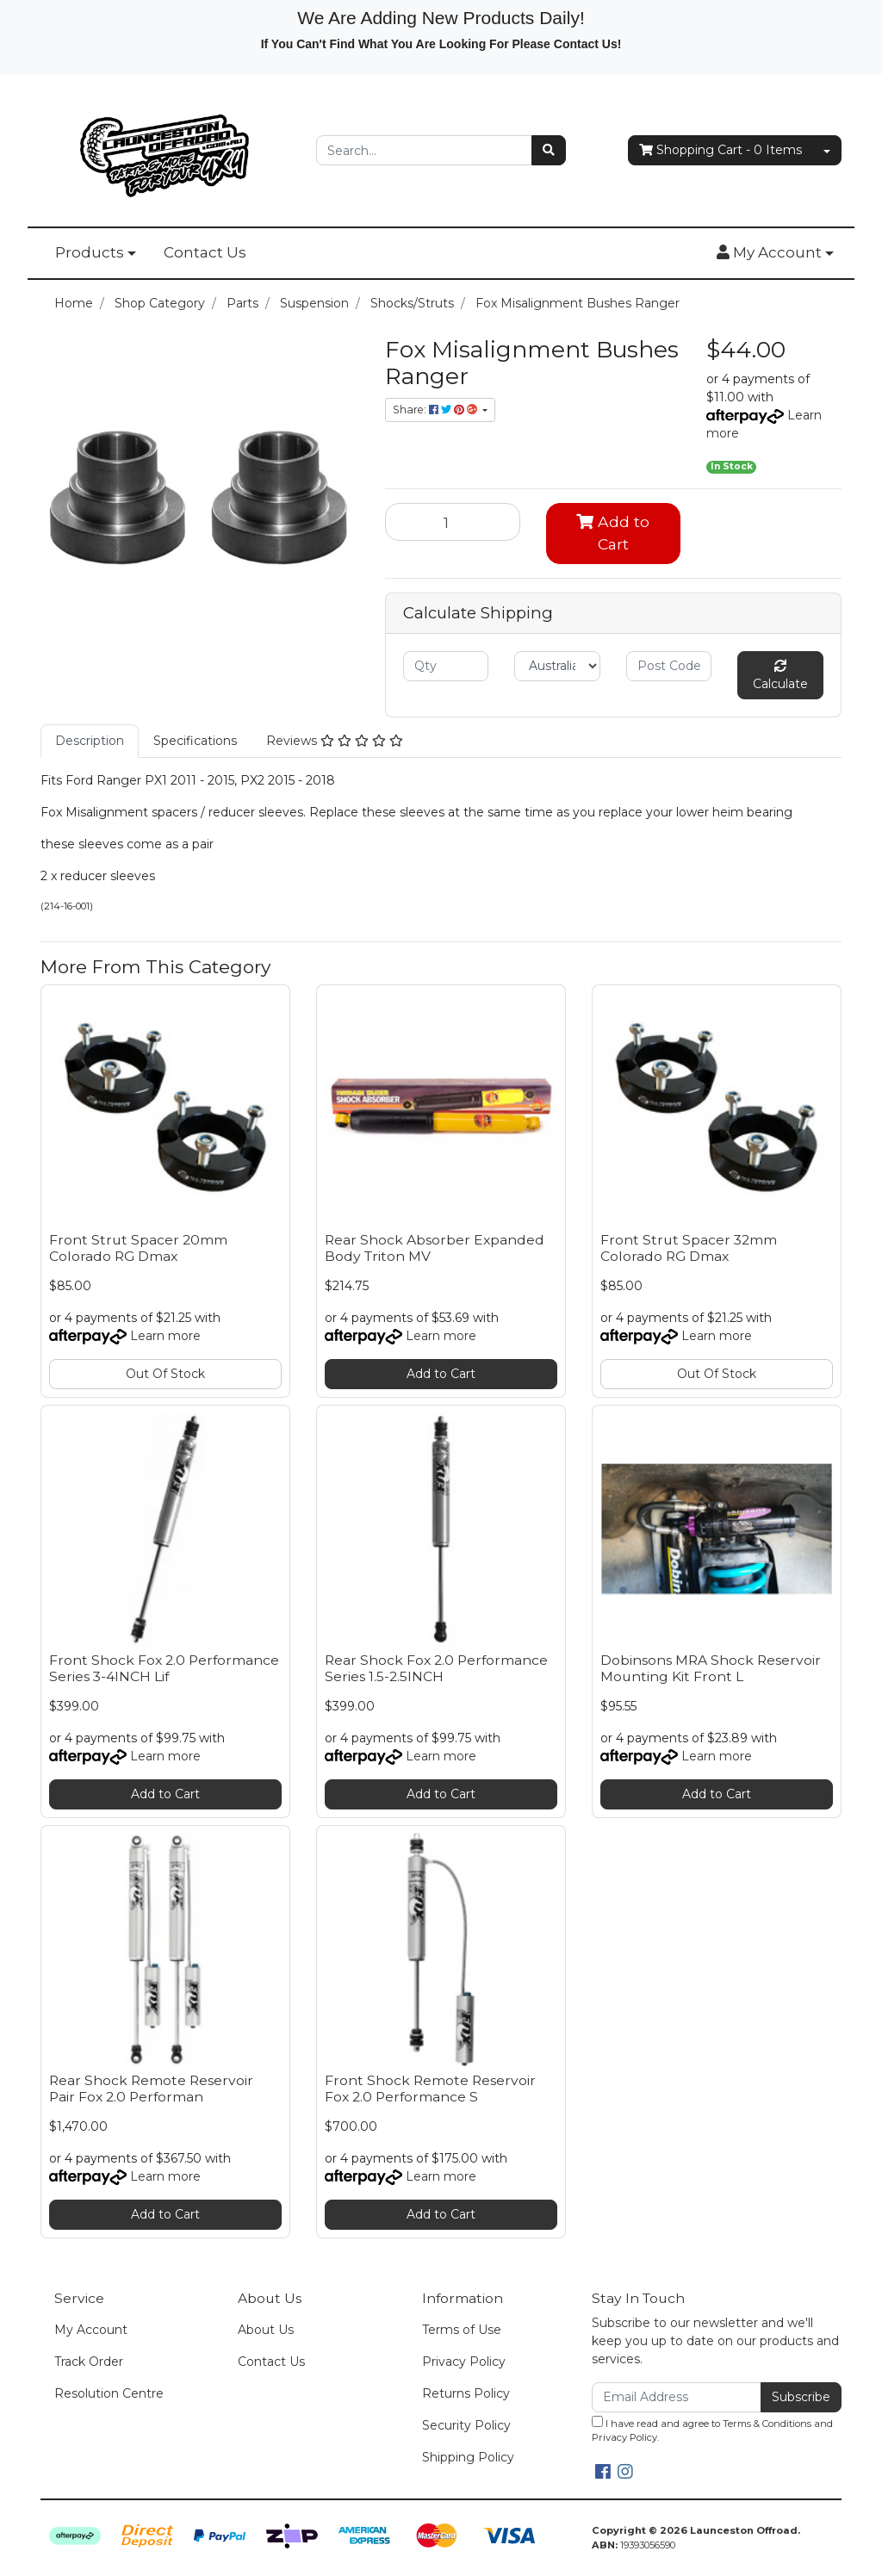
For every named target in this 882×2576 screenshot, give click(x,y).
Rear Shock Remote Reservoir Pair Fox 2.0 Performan (151, 2088)
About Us (266, 2329)
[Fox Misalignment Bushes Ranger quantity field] (452, 522)
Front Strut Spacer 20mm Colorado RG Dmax (138, 1248)
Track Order (88, 2361)
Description (89, 740)
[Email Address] (676, 2397)
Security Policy (466, 2425)
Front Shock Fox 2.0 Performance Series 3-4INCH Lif (164, 1668)
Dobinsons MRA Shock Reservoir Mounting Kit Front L (710, 1668)
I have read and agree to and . (712, 2430)
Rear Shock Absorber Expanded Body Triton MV (434, 1248)
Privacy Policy (464, 2361)
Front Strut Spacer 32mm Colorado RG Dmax (688, 1248)
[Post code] (668, 666)
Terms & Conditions (767, 2424)
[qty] (445, 666)
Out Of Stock (165, 1373)
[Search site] (548, 150)
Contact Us (205, 252)
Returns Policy (466, 2393)
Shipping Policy (468, 2457)
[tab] (89, 741)
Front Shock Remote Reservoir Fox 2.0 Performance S (430, 2088)
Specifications (195, 740)
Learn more (165, 1336)
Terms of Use (461, 2329)
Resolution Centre (109, 2393)
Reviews (334, 740)
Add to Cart (612, 532)
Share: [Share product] (436, 409)
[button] (775, 253)
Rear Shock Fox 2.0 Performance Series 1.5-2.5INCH (436, 1668)
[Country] (556, 666)
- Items (720, 150)
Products (89, 252)
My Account (90, 2329)
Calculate (780, 676)
